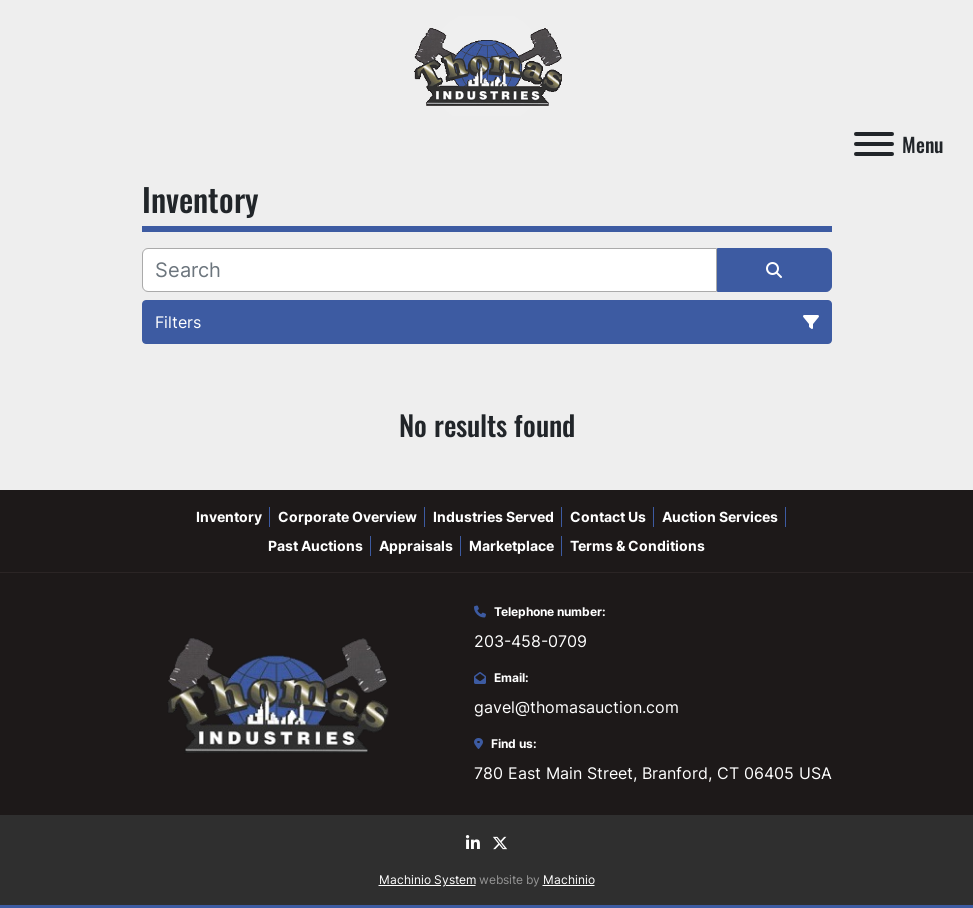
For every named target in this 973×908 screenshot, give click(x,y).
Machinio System (427, 879)
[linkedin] (473, 843)
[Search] (429, 270)
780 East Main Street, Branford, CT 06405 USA (653, 773)
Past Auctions (315, 545)
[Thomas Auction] (275, 692)
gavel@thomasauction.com (576, 707)
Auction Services (720, 516)
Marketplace (511, 545)
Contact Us (608, 516)
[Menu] (874, 144)
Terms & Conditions (637, 545)
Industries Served (493, 516)
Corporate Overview (347, 516)
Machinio (569, 879)
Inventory (229, 516)
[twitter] (500, 843)
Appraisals (416, 545)
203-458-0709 (530, 641)
